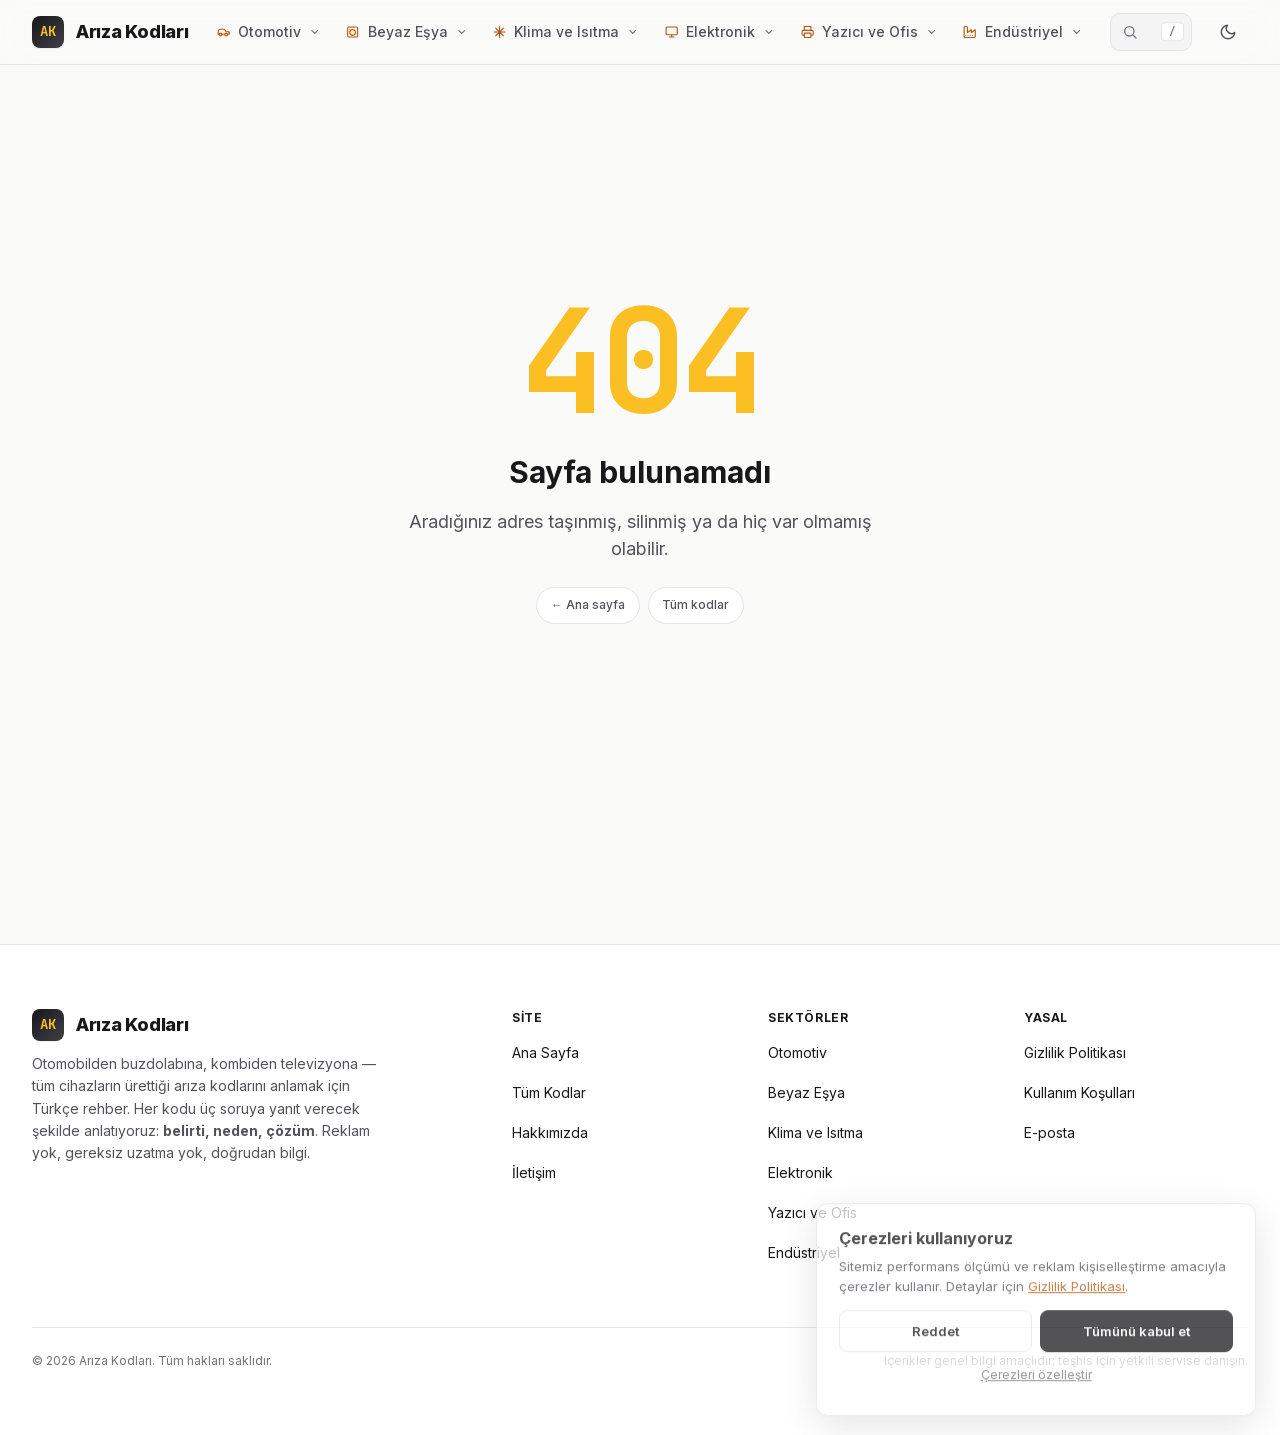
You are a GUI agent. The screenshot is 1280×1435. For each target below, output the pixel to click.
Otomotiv (797, 1052)
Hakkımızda (550, 1132)
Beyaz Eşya (806, 1092)
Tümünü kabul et (1136, 1343)
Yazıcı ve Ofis (812, 1212)
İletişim (534, 1172)
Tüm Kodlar (549, 1092)
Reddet (935, 1343)
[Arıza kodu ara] (1151, 32)
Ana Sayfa (545, 1052)
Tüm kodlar (695, 604)
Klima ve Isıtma (815, 1132)
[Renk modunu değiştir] (1228, 32)
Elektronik (800, 1172)
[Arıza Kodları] (110, 32)
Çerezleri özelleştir (1036, 1386)
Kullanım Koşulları (1079, 1092)
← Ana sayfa (588, 604)
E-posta (1049, 1132)
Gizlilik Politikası (1075, 1052)
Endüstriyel (804, 1252)
